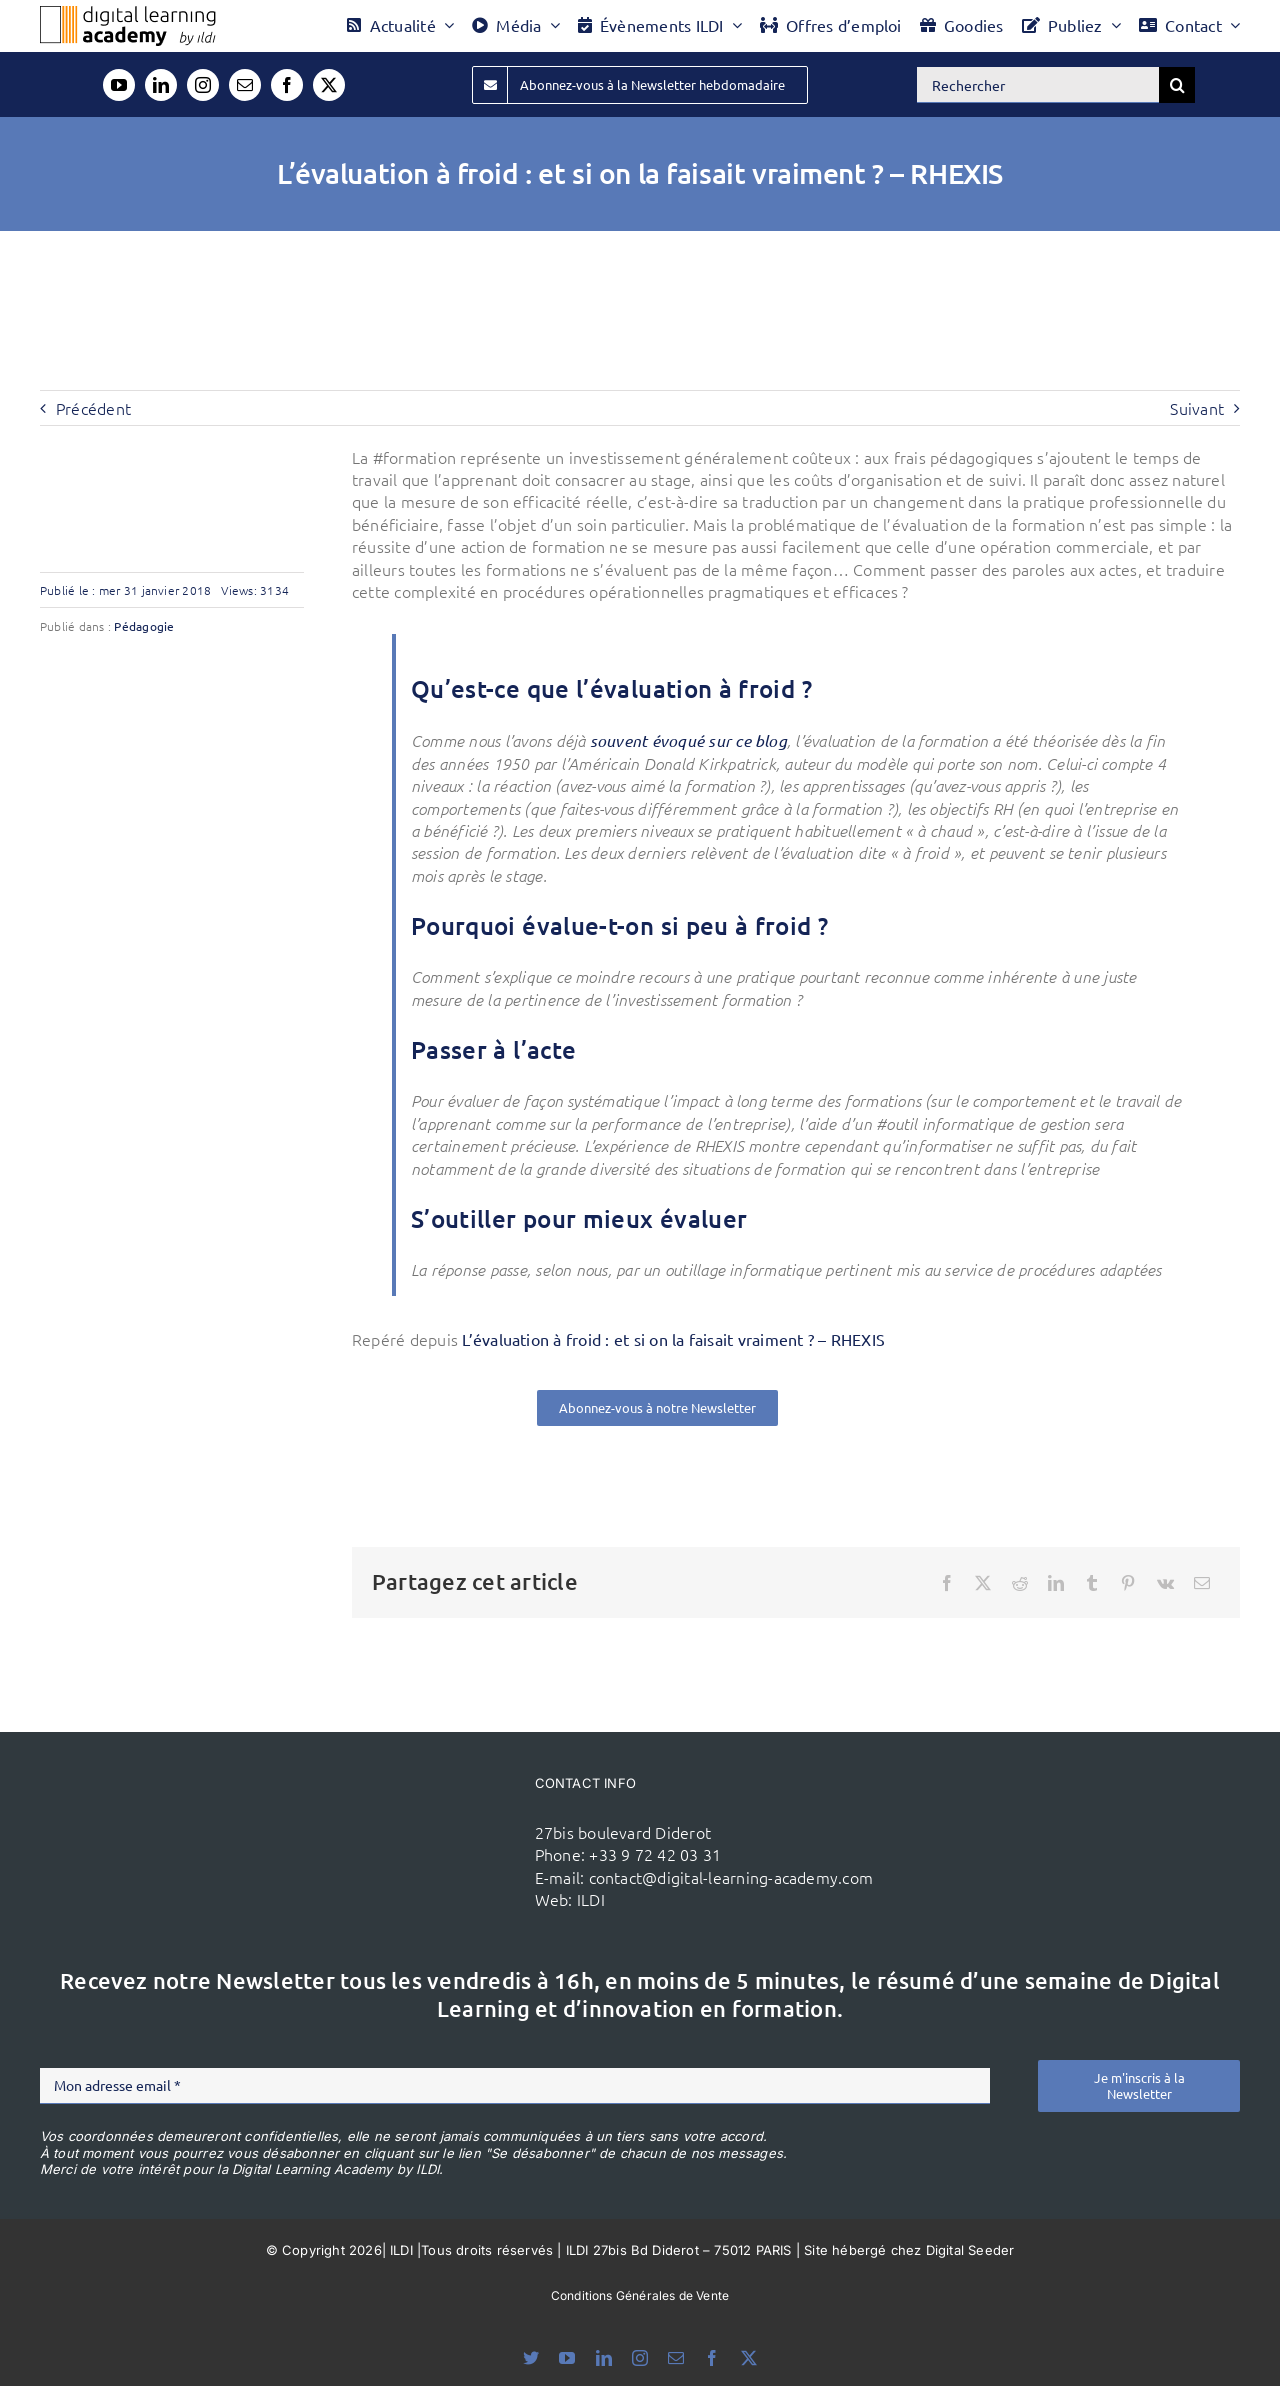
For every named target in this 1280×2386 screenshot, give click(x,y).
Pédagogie (144, 626)
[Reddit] (1020, 1583)
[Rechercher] (1038, 85)
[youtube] (119, 85)
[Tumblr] (1092, 1583)
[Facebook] (947, 1583)
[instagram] (203, 85)
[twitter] (329, 85)
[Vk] (1165, 1583)
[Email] (1202, 1583)
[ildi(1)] (428, 1813)
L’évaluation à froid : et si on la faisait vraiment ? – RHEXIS (673, 1339)
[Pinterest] (1128, 1583)
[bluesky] (531, 2358)
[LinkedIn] (1056, 1583)
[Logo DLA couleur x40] (128, 14)
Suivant (1197, 408)
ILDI (591, 1899)
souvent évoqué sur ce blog (688, 740)
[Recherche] (1177, 85)
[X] (983, 1583)
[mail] (245, 85)
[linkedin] (161, 85)
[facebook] (287, 85)
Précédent (93, 408)
